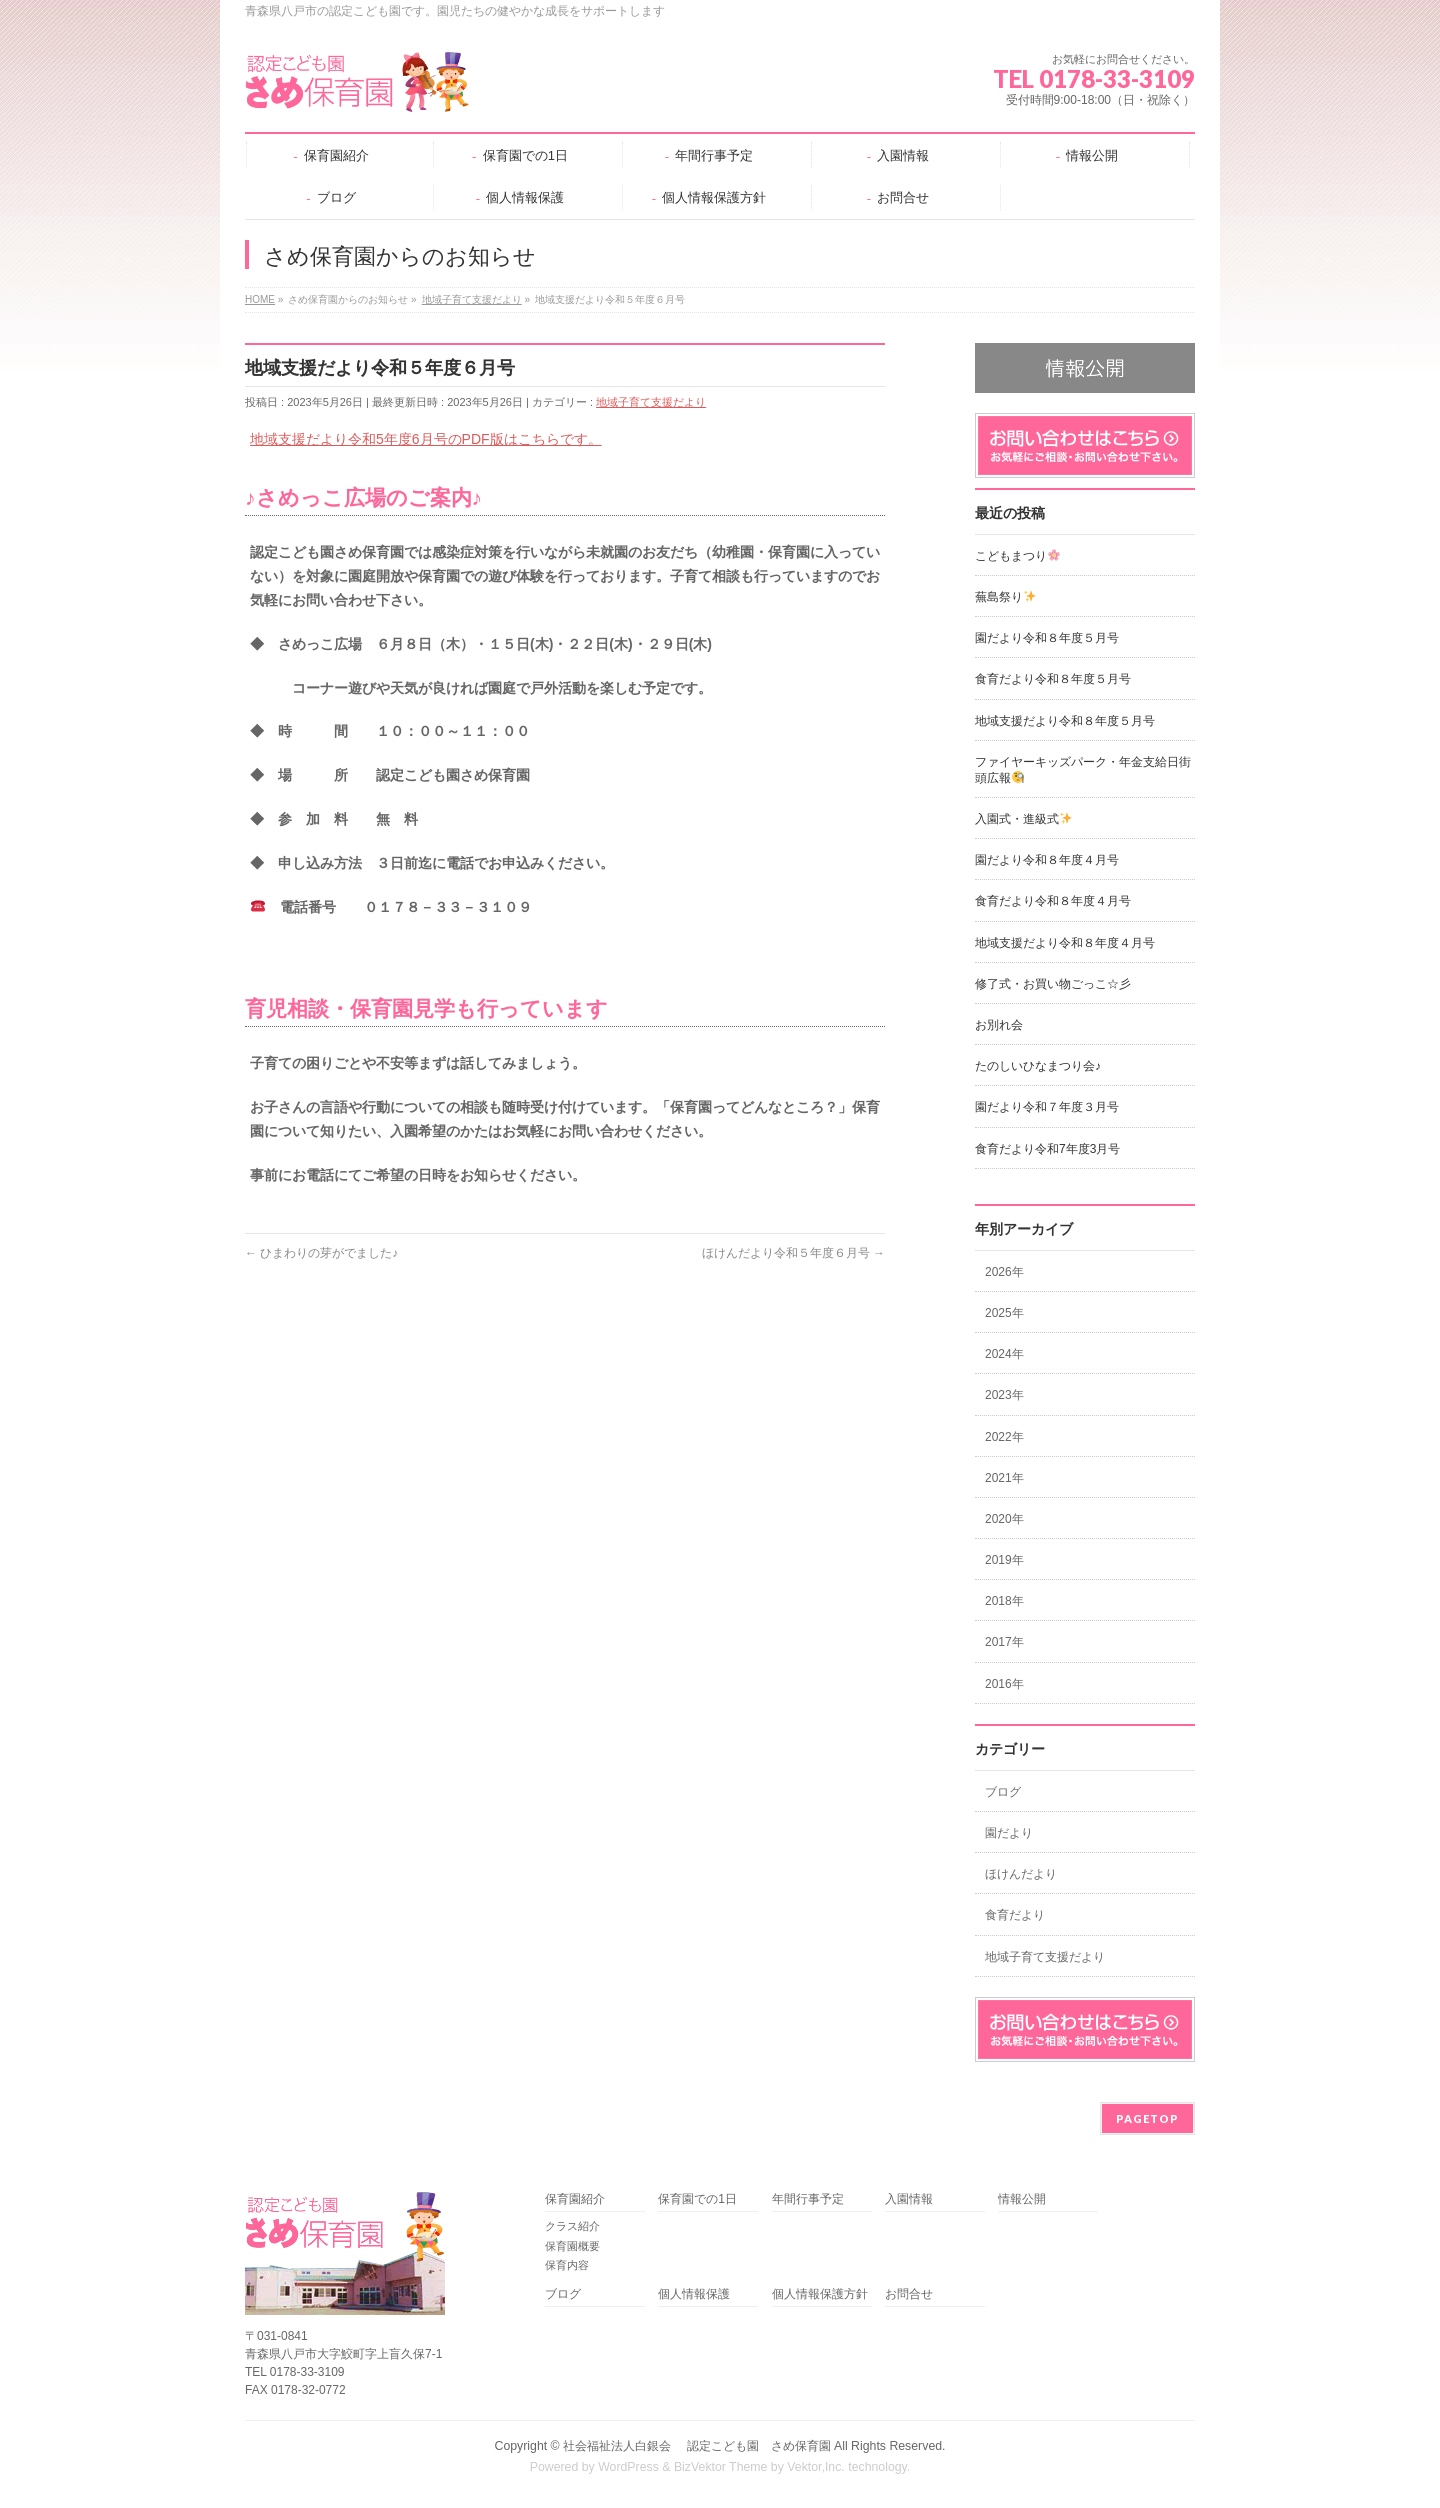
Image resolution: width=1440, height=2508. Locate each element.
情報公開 (1022, 2199)
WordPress (628, 2467)
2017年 (1004, 1642)
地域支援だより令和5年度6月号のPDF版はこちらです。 (426, 439)
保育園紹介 (575, 2199)
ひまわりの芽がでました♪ (321, 1253)
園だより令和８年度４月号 (1047, 860)
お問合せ (909, 2294)
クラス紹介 (572, 2226)
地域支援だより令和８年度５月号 (1065, 721)
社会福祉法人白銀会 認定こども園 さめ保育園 (696, 2446)
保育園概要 (572, 2246)
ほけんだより (1021, 1874)
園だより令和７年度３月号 (1047, 1107)
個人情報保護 (694, 2294)
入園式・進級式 (1023, 819)
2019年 (1004, 1560)
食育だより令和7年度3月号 (1047, 1149)
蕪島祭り (1005, 597)
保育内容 (567, 2265)
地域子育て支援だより (651, 402)
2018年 (1004, 1601)
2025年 (1004, 1313)
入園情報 (909, 2199)
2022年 (1004, 1437)
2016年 (1004, 1684)
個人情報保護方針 (820, 2294)
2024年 (1004, 1354)
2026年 (1004, 1272)
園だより (1009, 1833)
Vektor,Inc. (816, 2467)
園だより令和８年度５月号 (1047, 638)
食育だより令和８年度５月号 (1053, 679)
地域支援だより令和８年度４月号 (1065, 943)
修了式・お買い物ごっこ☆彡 (1053, 984)
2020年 (1004, 1519)
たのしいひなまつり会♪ (1038, 1066)
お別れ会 (999, 1025)
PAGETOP (1147, 2118)
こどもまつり (1017, 556)
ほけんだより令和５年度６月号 (793, 1253)
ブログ (1003, 1792)
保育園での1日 (697, 2199)
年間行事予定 (808, 2199)
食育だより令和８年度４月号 (1053, 901)
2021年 (1004, 1478)
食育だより (1015, 1915)
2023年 (1004, 1395)
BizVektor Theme (721, 2467)
